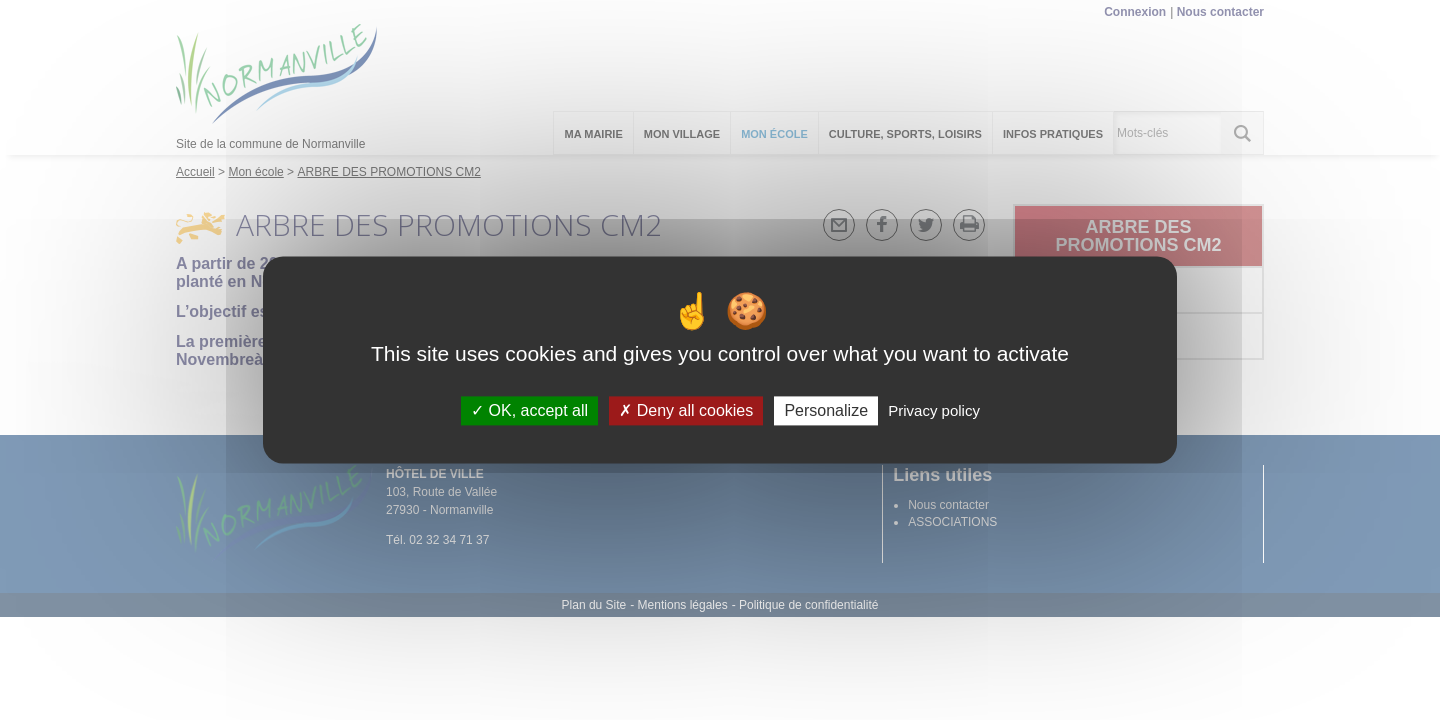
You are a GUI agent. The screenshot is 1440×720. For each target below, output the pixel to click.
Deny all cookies (686, 410)
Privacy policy (934, 410)
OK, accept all (529, 410)
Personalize (826, 410)
